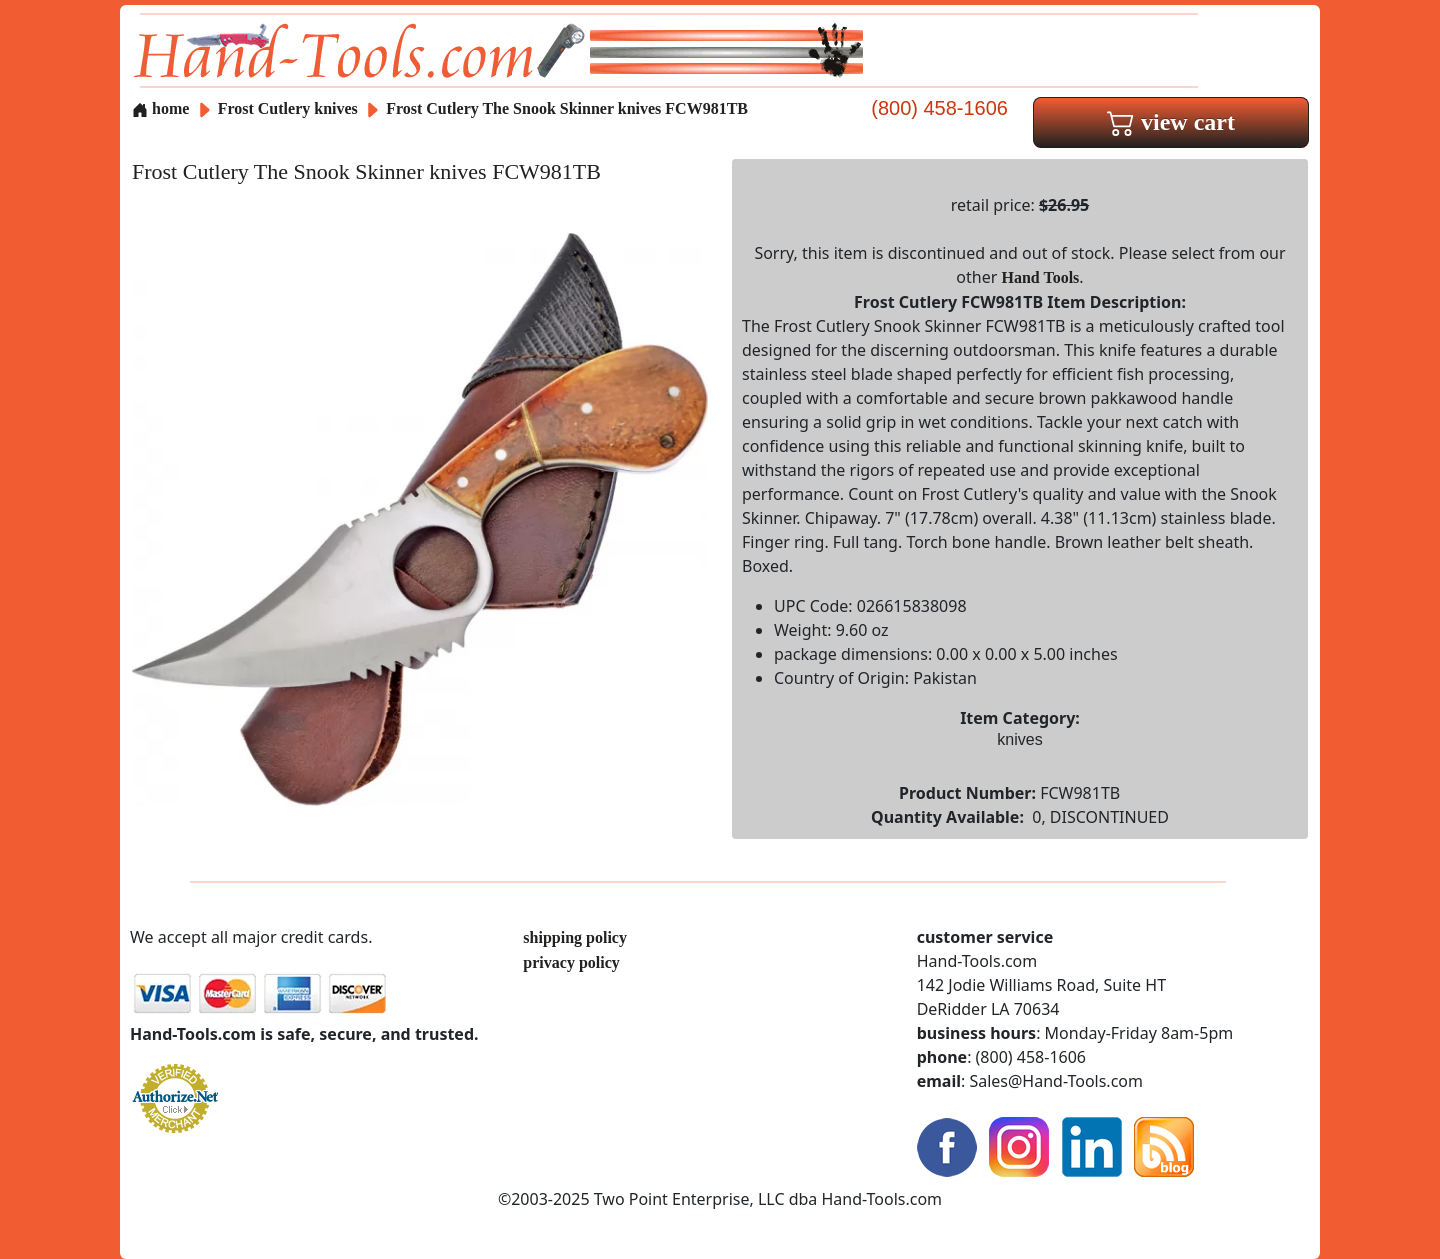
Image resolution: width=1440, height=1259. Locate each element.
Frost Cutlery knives (288, 108)
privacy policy (571, 962)
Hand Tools (1041, 277)
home (160, 108)
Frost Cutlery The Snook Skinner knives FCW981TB (567, 108)
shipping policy (575, 937)
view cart (1171, 122)
